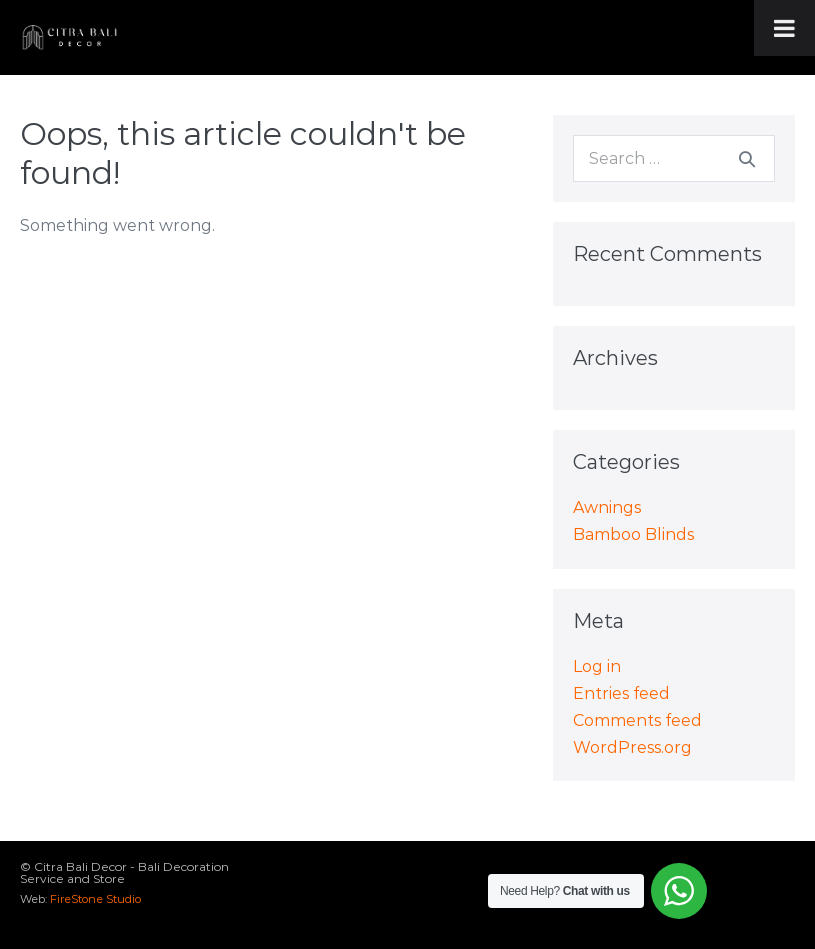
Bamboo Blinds (633, 534)
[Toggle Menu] (784, 28)
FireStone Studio (95, 899)
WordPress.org (632, 747)
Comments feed (637, 720)
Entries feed (621, 693)
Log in (597, 666)
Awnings (607, 507)
